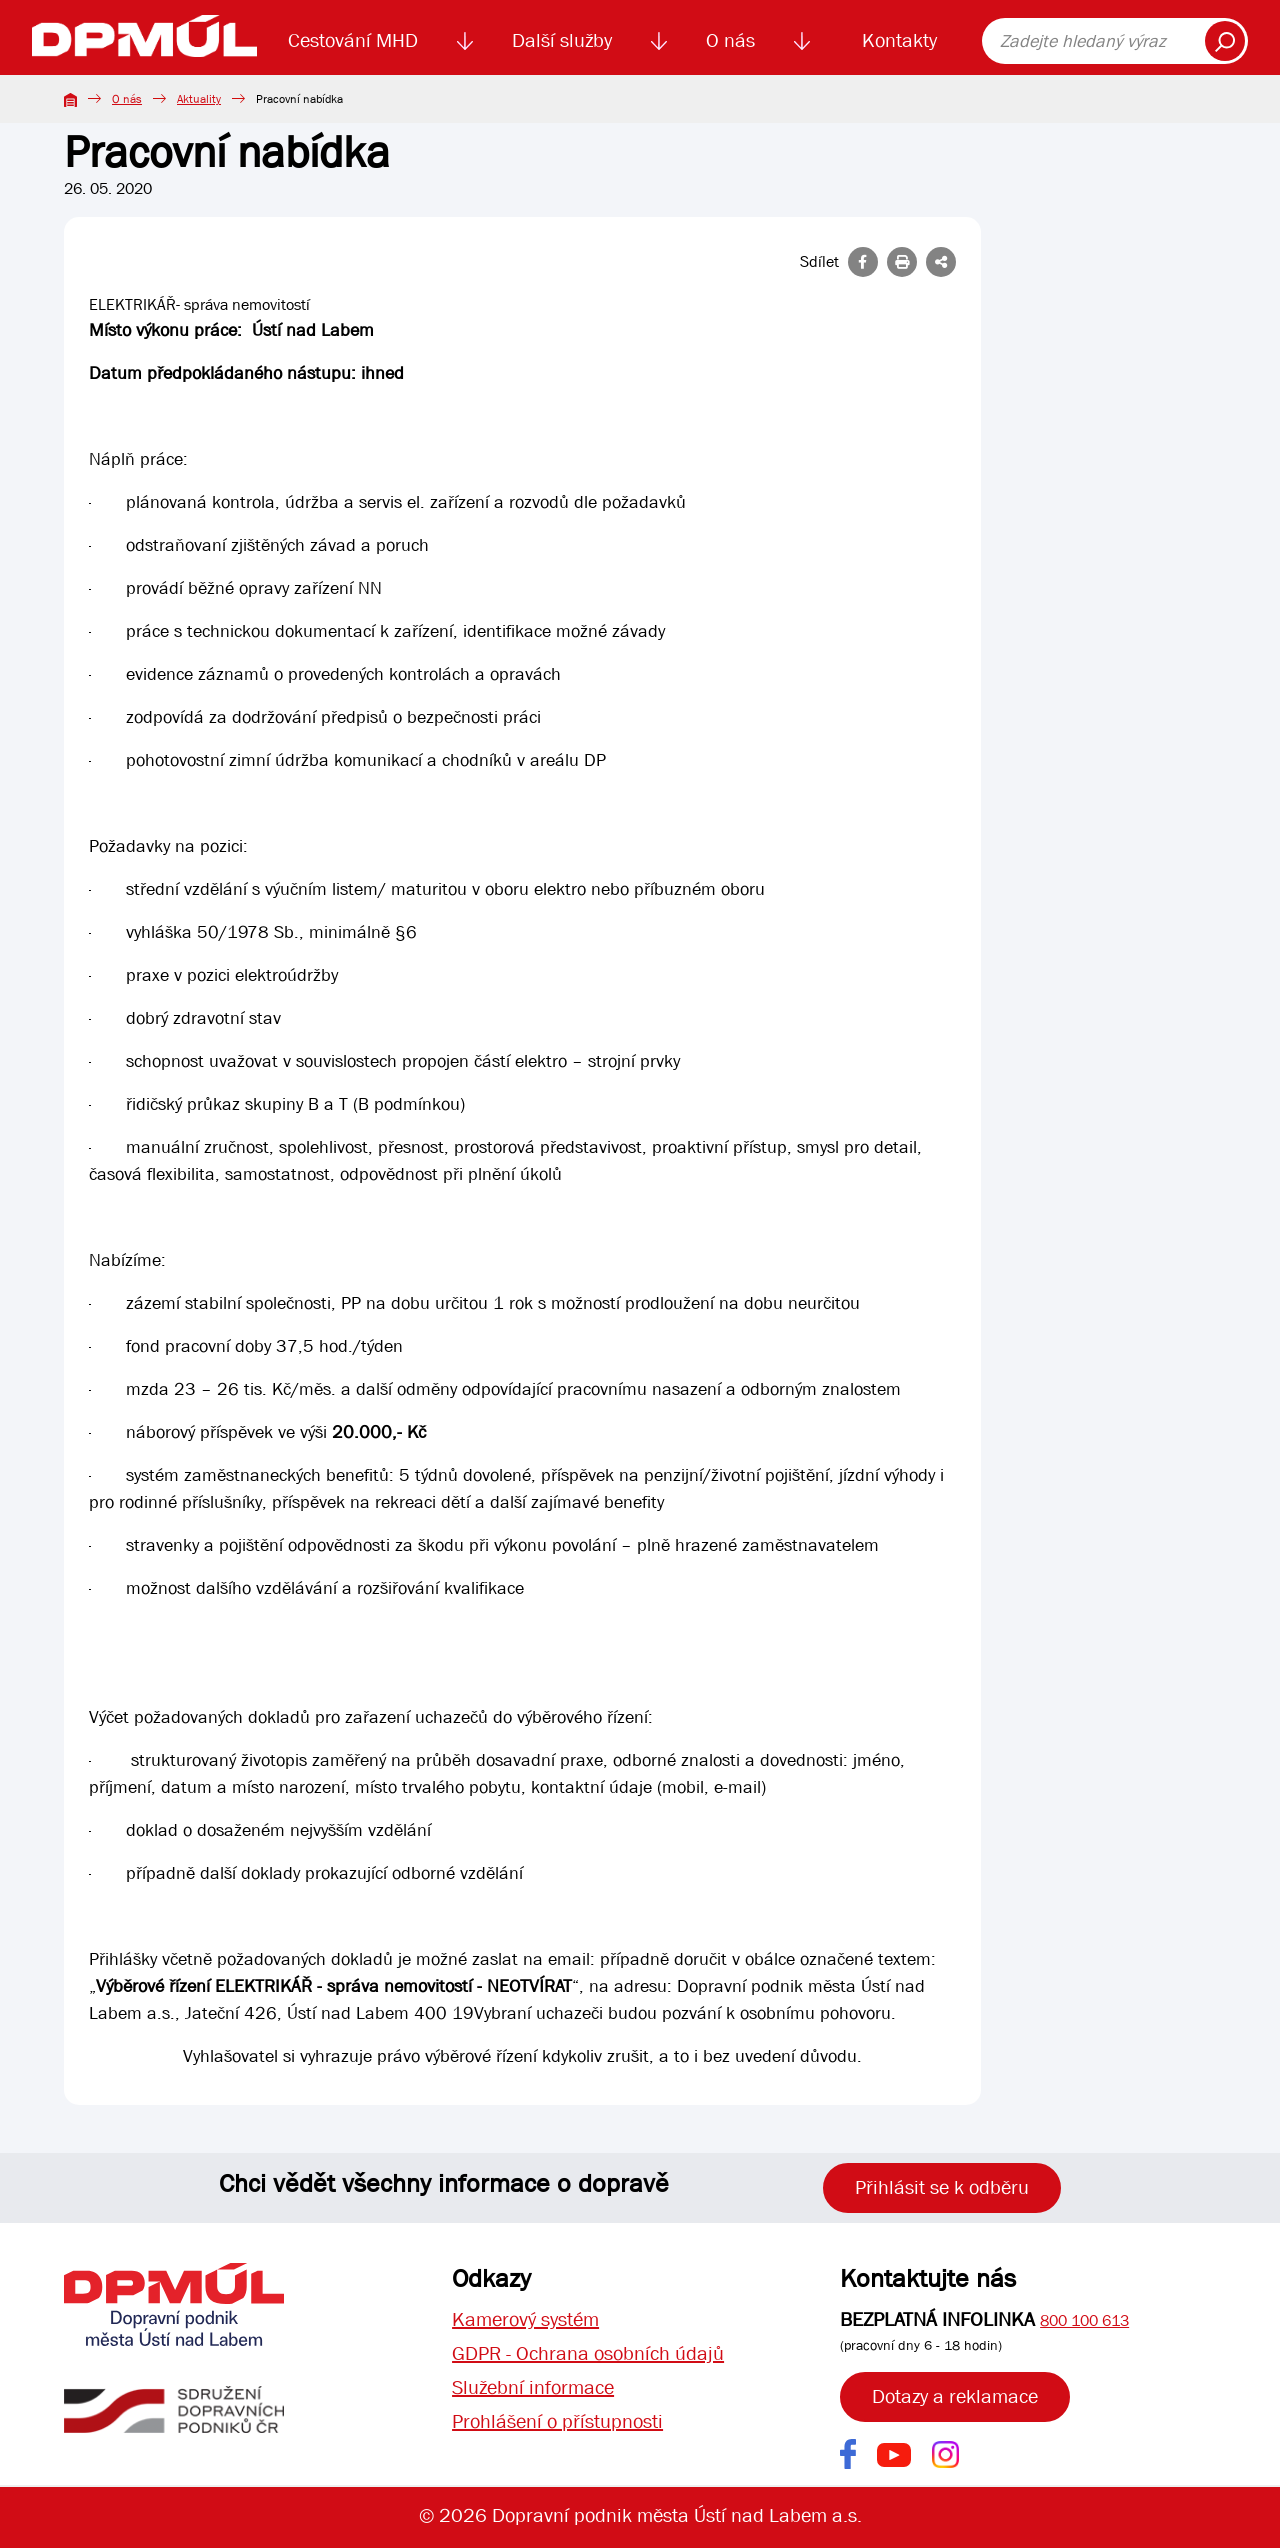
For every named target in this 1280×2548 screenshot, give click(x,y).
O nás (730, 40)
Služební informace (533, 2387)
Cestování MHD (353, 40)
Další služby (562, 40)
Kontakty (899, 40)
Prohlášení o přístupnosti (557, 2421)
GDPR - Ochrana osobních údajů (588, 2353)
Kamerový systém (525, 2319)
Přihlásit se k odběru (942, 2187)
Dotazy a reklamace (955, 2396)
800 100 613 (1084, 2320)
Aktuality (199, 99)
